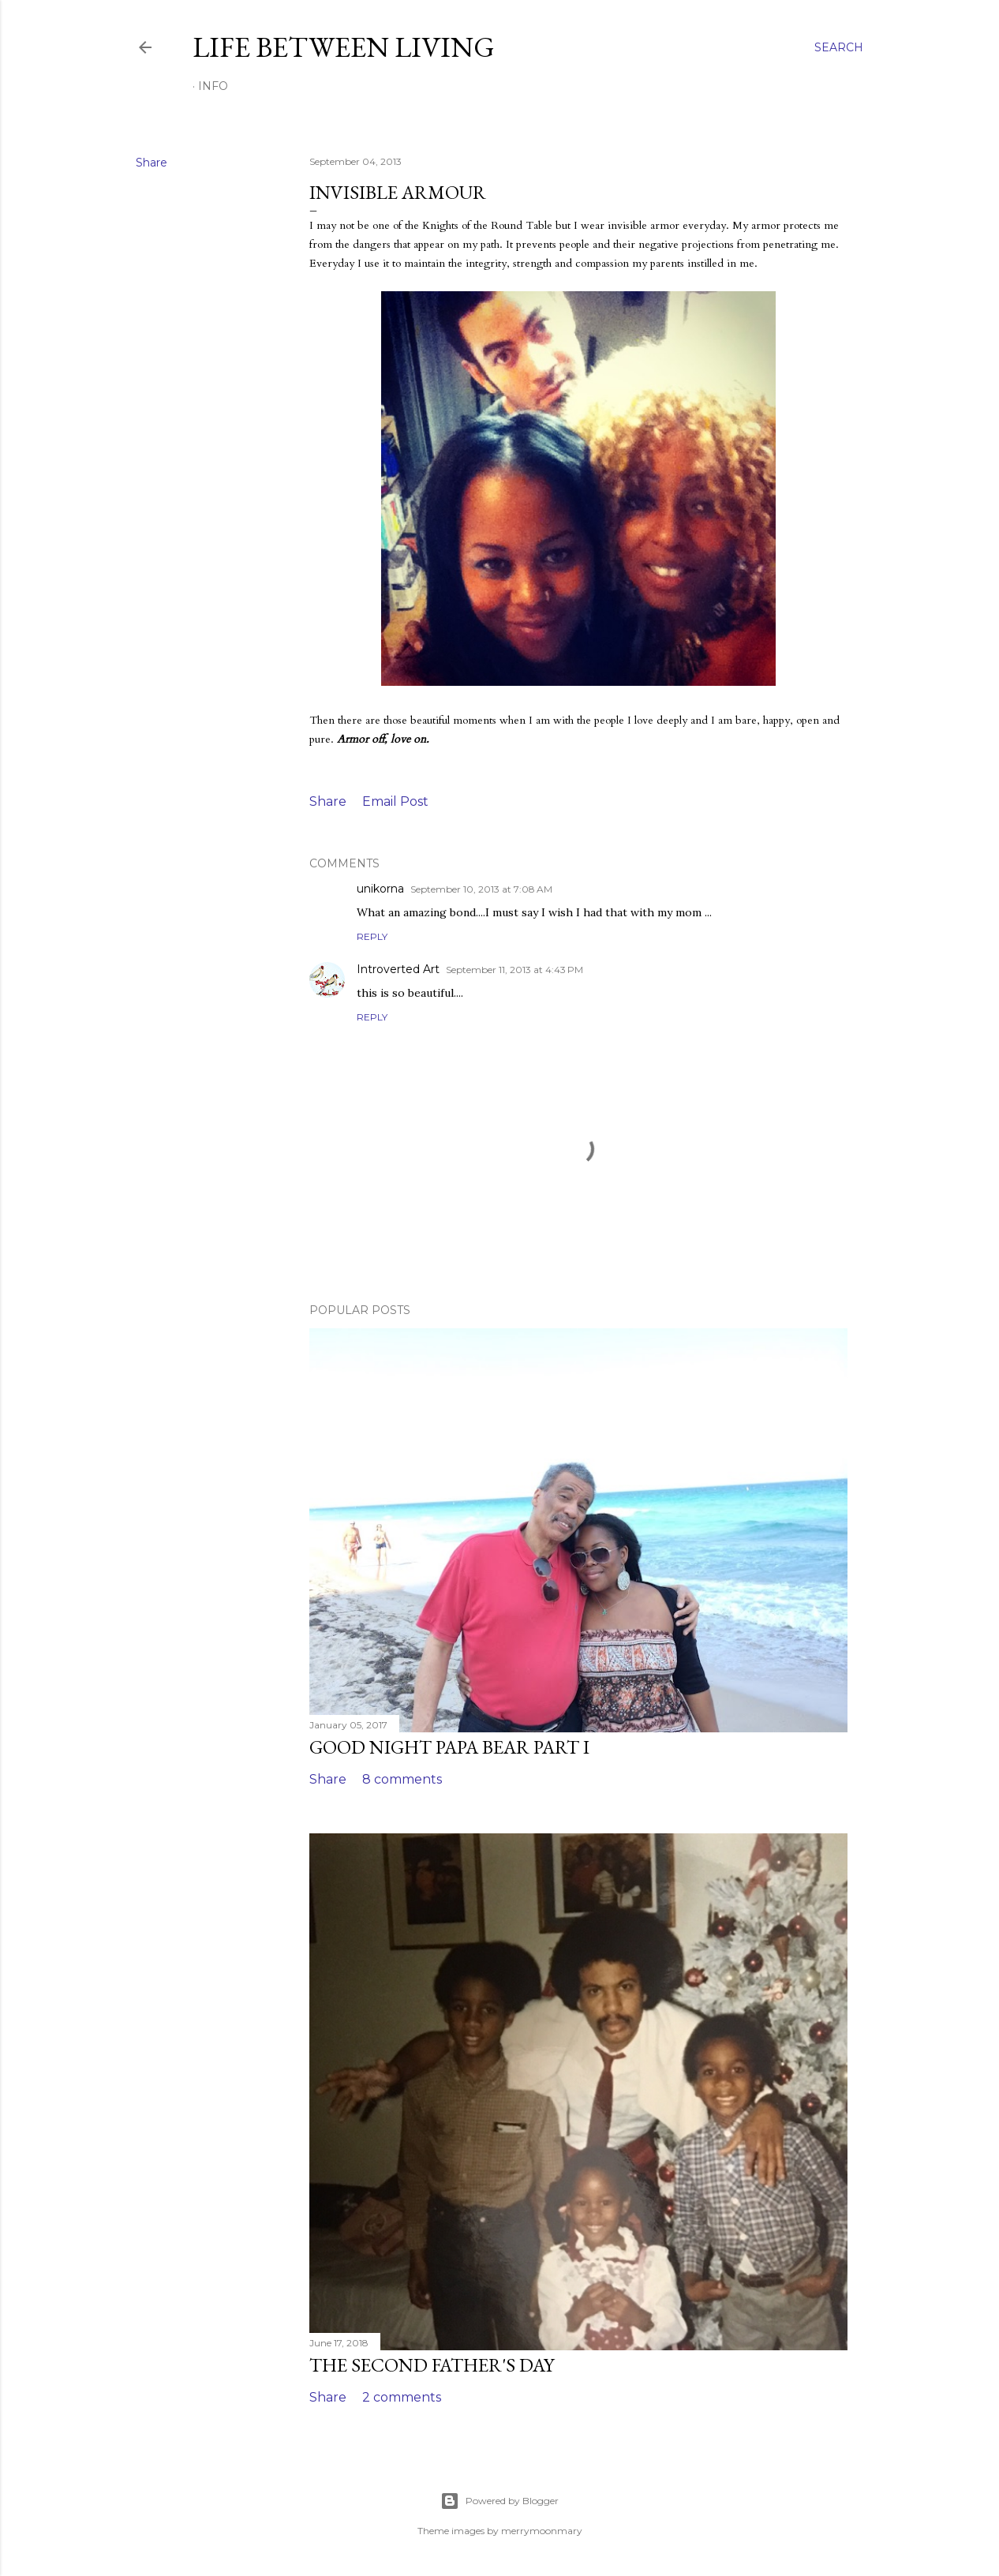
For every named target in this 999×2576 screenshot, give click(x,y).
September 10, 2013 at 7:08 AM (481, 889)
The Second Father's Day (431, 2365)
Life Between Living (344, 47)
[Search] (838, 47)
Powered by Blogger (499, 2501)
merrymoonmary (541, 2531)
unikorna (380, 889)
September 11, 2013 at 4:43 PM (514, 969)
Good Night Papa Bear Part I (449, 1747)
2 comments (401, 2397)
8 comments (402, 1779)
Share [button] (151, 162)
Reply (372, 936)
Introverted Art (398, 969)
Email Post (395, 801)
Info (213, 86)
